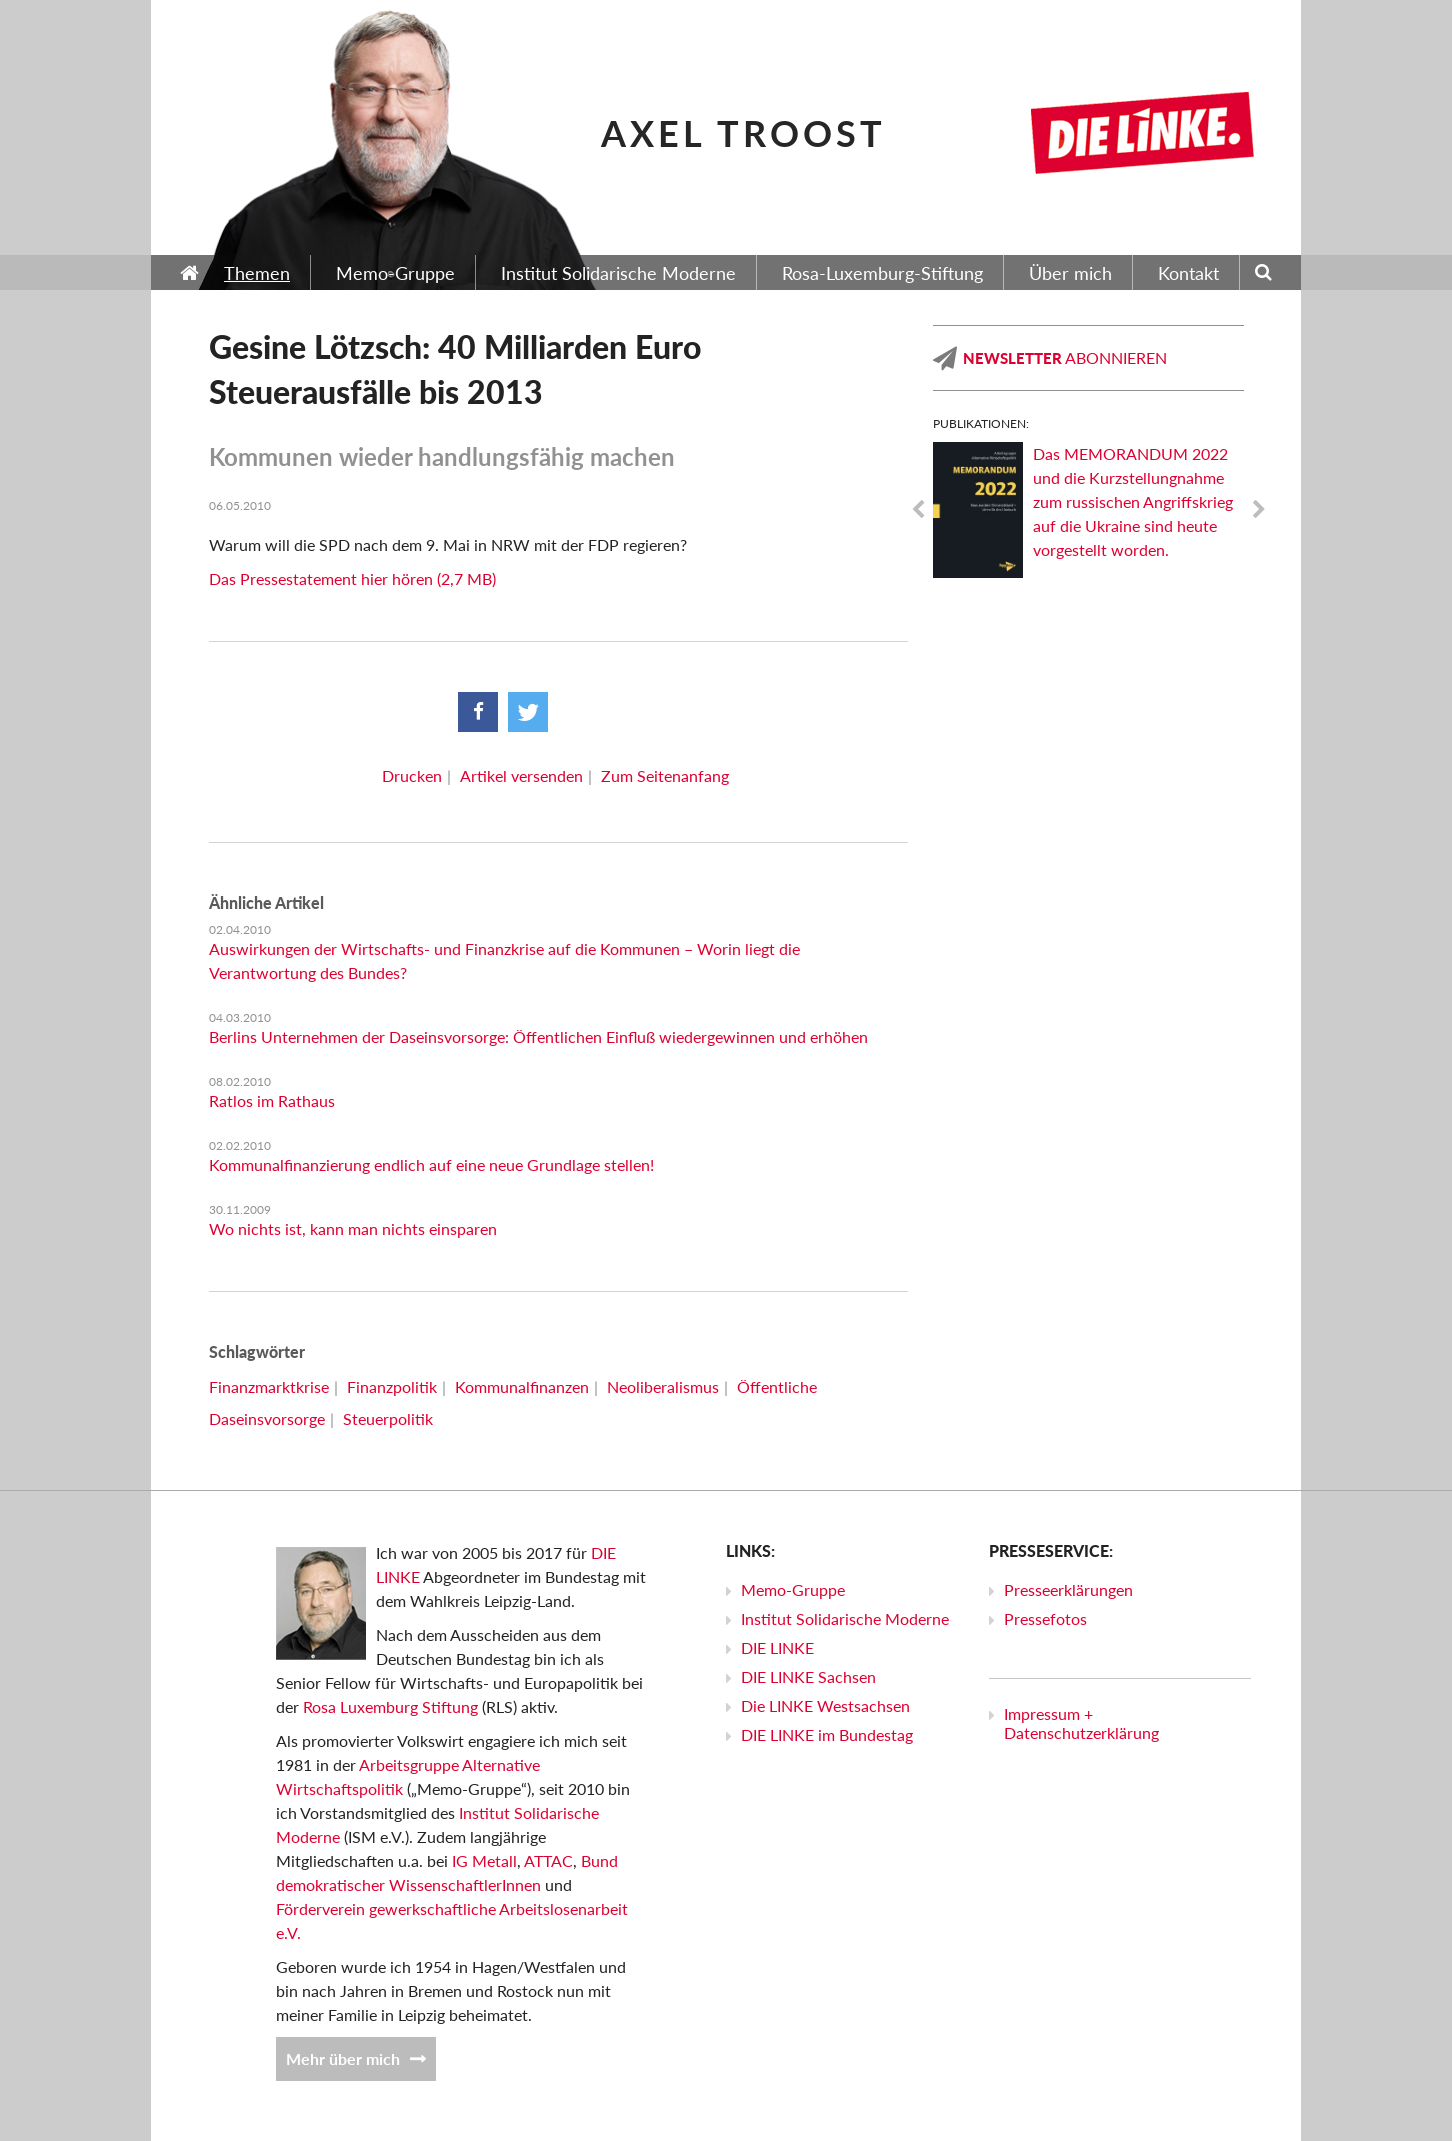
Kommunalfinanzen (522, 1386)
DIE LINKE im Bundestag (827, 1734)
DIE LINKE (777, 1647)
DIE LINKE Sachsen (808, 1676)
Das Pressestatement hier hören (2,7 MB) (352, 578)
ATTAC (548, 1860)
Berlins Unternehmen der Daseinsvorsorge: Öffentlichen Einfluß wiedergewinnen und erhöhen (538, 1036)
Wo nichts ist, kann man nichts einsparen (353, 1228)
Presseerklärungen (1068, 1589)
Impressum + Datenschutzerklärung (1081, 1723)
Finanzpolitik (392, 1386)
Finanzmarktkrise (269, 1386)
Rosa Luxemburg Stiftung (390, 1706)
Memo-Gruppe (793, 1589)
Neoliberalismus (663, 1386)
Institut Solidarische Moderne (845, 1618)
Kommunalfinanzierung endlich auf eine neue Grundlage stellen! (431, 1164)
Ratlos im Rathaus (272, 1100)
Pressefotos (1045, 1618)
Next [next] (1259, 510)
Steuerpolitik (388, 1418)
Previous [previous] (918, 510)
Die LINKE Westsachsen (825, 1705)
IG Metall (484, 1860)
